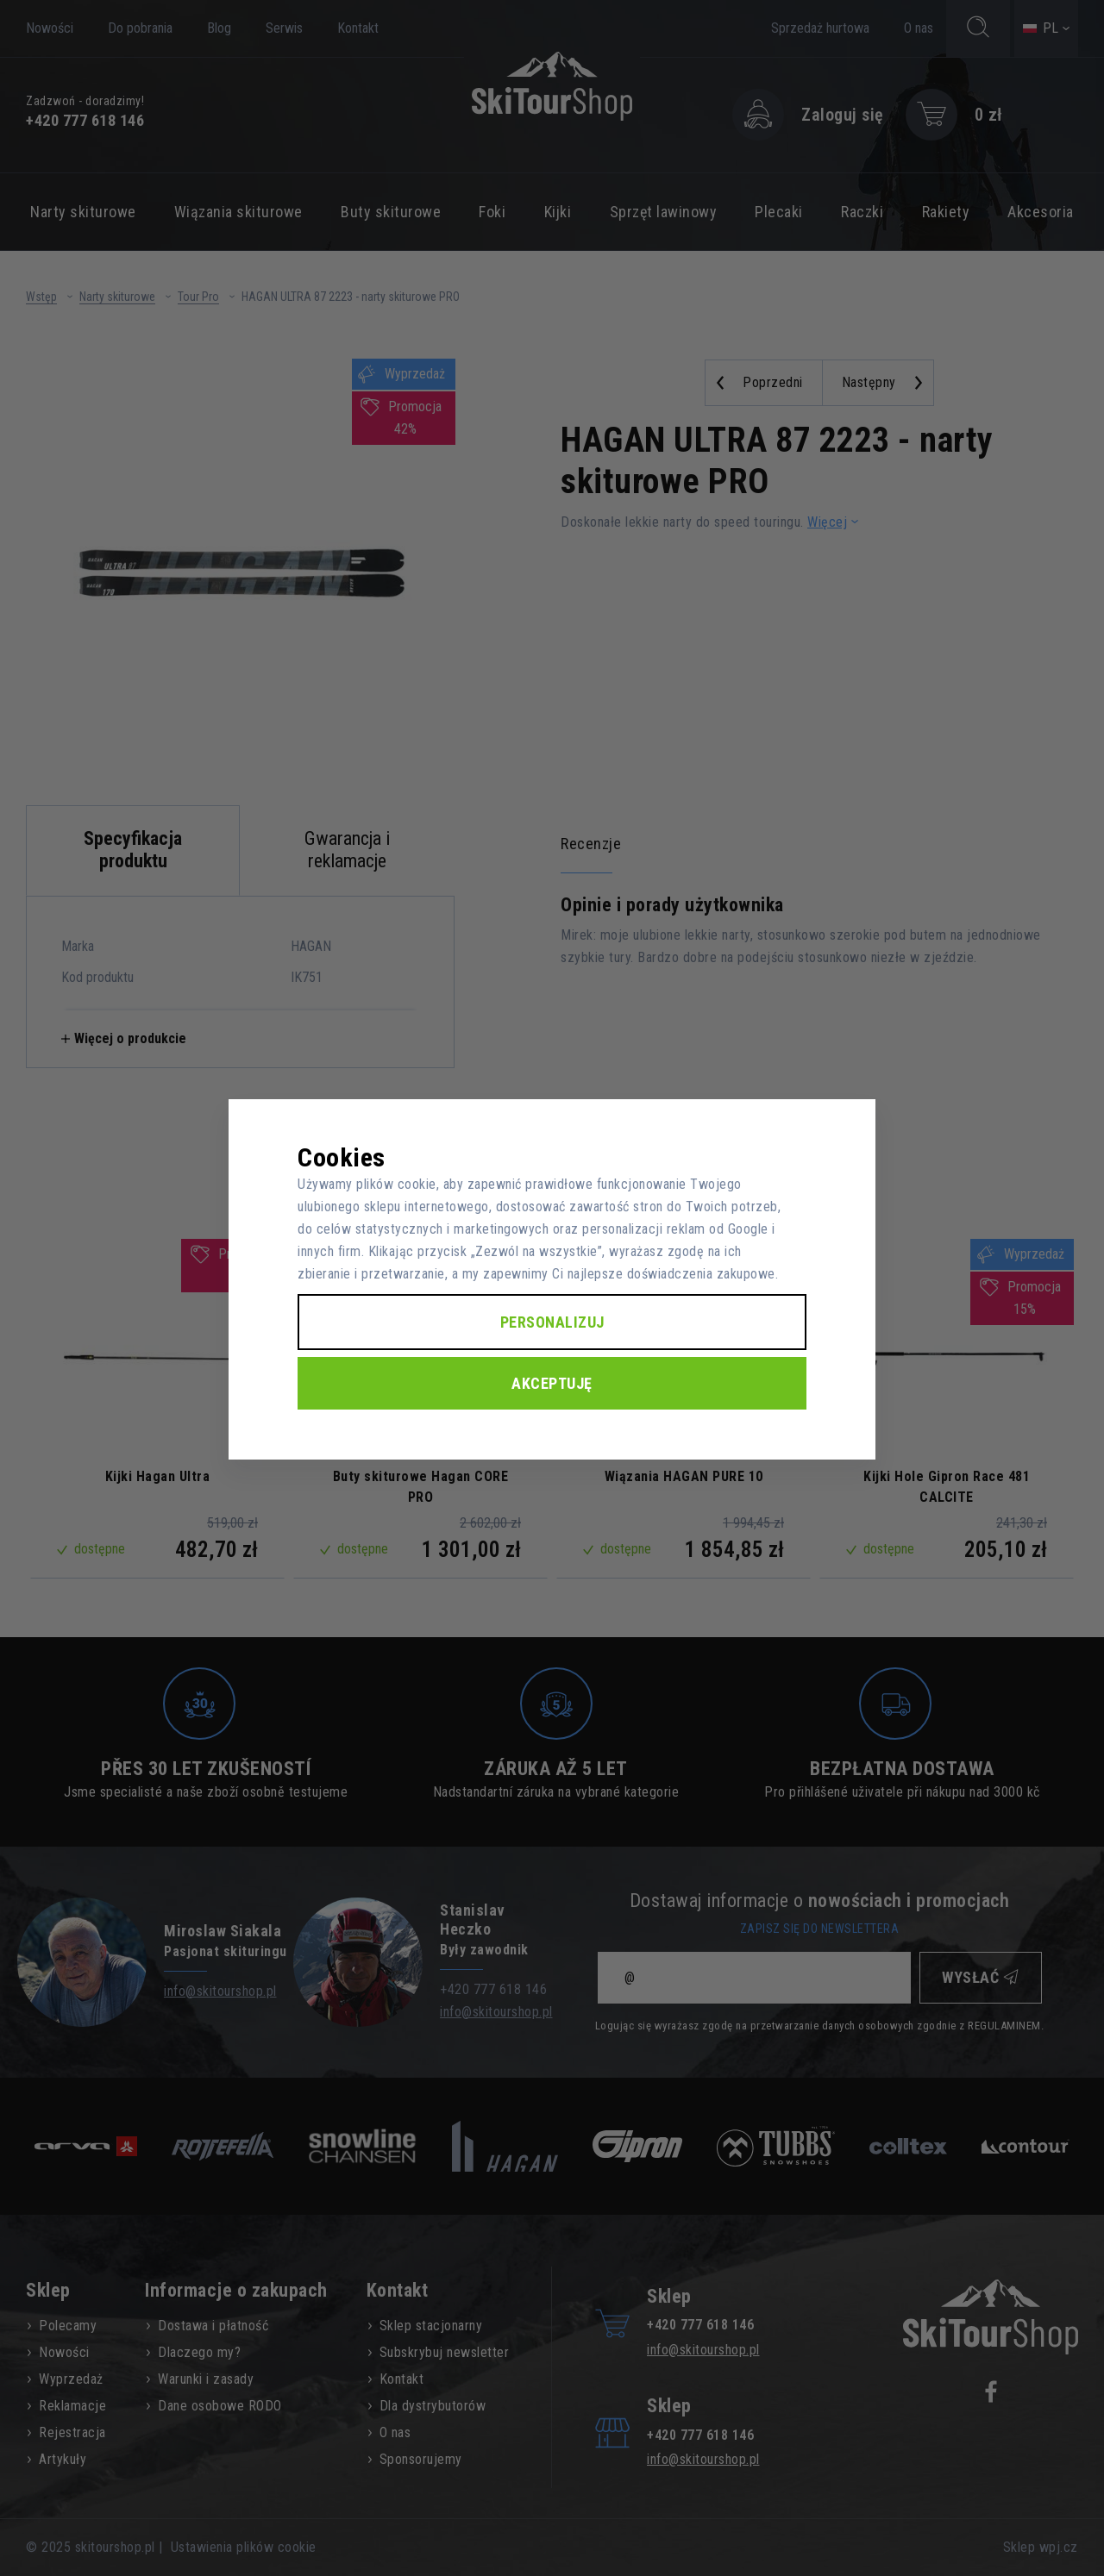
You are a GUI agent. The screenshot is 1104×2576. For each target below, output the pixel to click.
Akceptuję (552, 1383)
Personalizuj (552, 1322)
